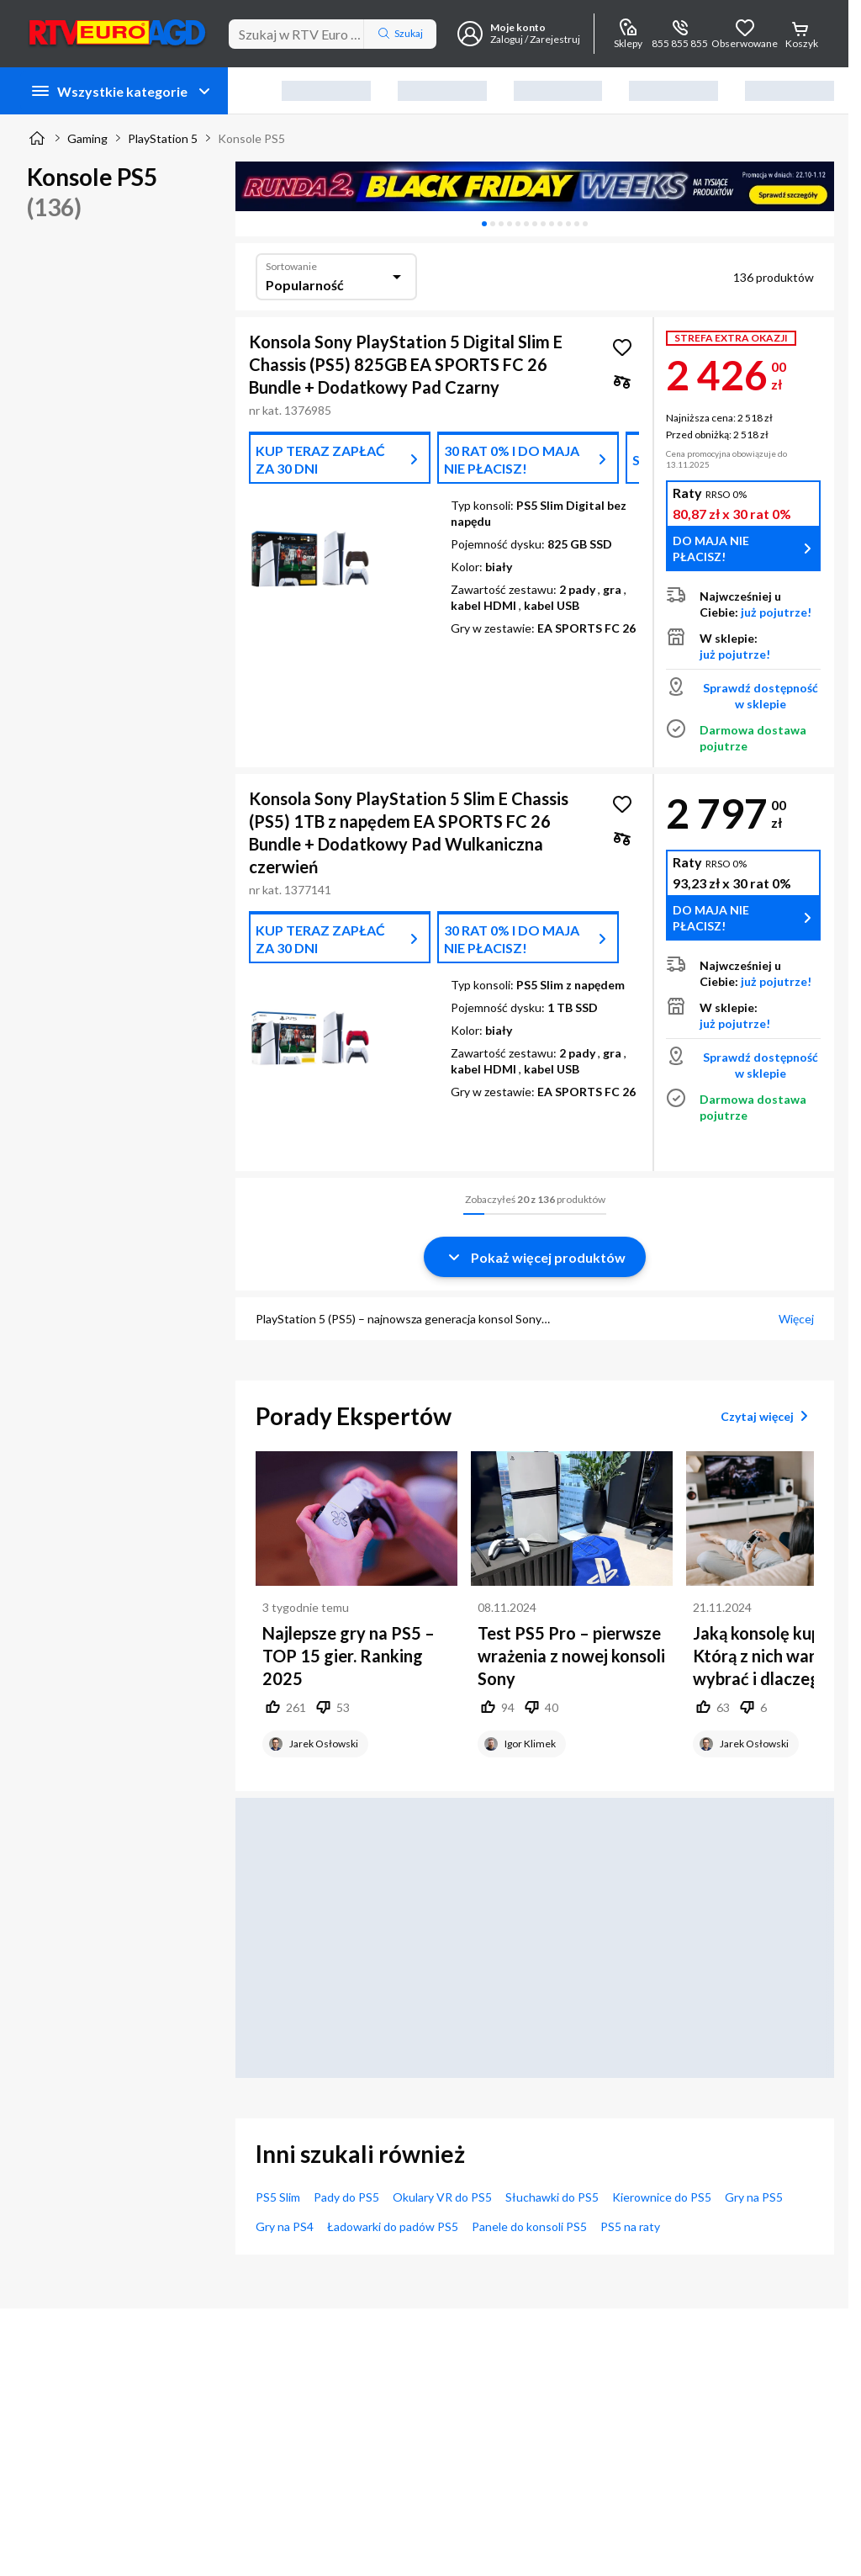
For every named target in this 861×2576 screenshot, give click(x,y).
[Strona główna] (37, 138)
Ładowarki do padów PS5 (392, 2226)
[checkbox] (622, 381)
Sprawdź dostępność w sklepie (760, 696)
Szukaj (400, 33)
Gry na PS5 (754, 2197)
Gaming (87, 138)
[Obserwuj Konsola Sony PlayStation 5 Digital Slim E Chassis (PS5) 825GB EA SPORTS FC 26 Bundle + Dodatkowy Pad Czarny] (622, 347)
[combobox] (336, 276)
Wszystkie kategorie (122, 91)
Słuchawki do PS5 (552, 2197)
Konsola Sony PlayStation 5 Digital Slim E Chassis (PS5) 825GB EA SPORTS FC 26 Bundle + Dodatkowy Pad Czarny (406, 364)
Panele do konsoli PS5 (529, 2226)
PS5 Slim (278, 2197)
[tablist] (534, 223)
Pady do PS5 (346, 2197)
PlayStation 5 (163, 138)
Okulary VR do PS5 (442, 2197)
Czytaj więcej (767, 1416)
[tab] (484, 223)
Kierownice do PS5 (661, 2197)
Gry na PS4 (285, 2226)
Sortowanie (291, 266)
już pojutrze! (776, 612)
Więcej (796, 1319)
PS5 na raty (630, 2226)
